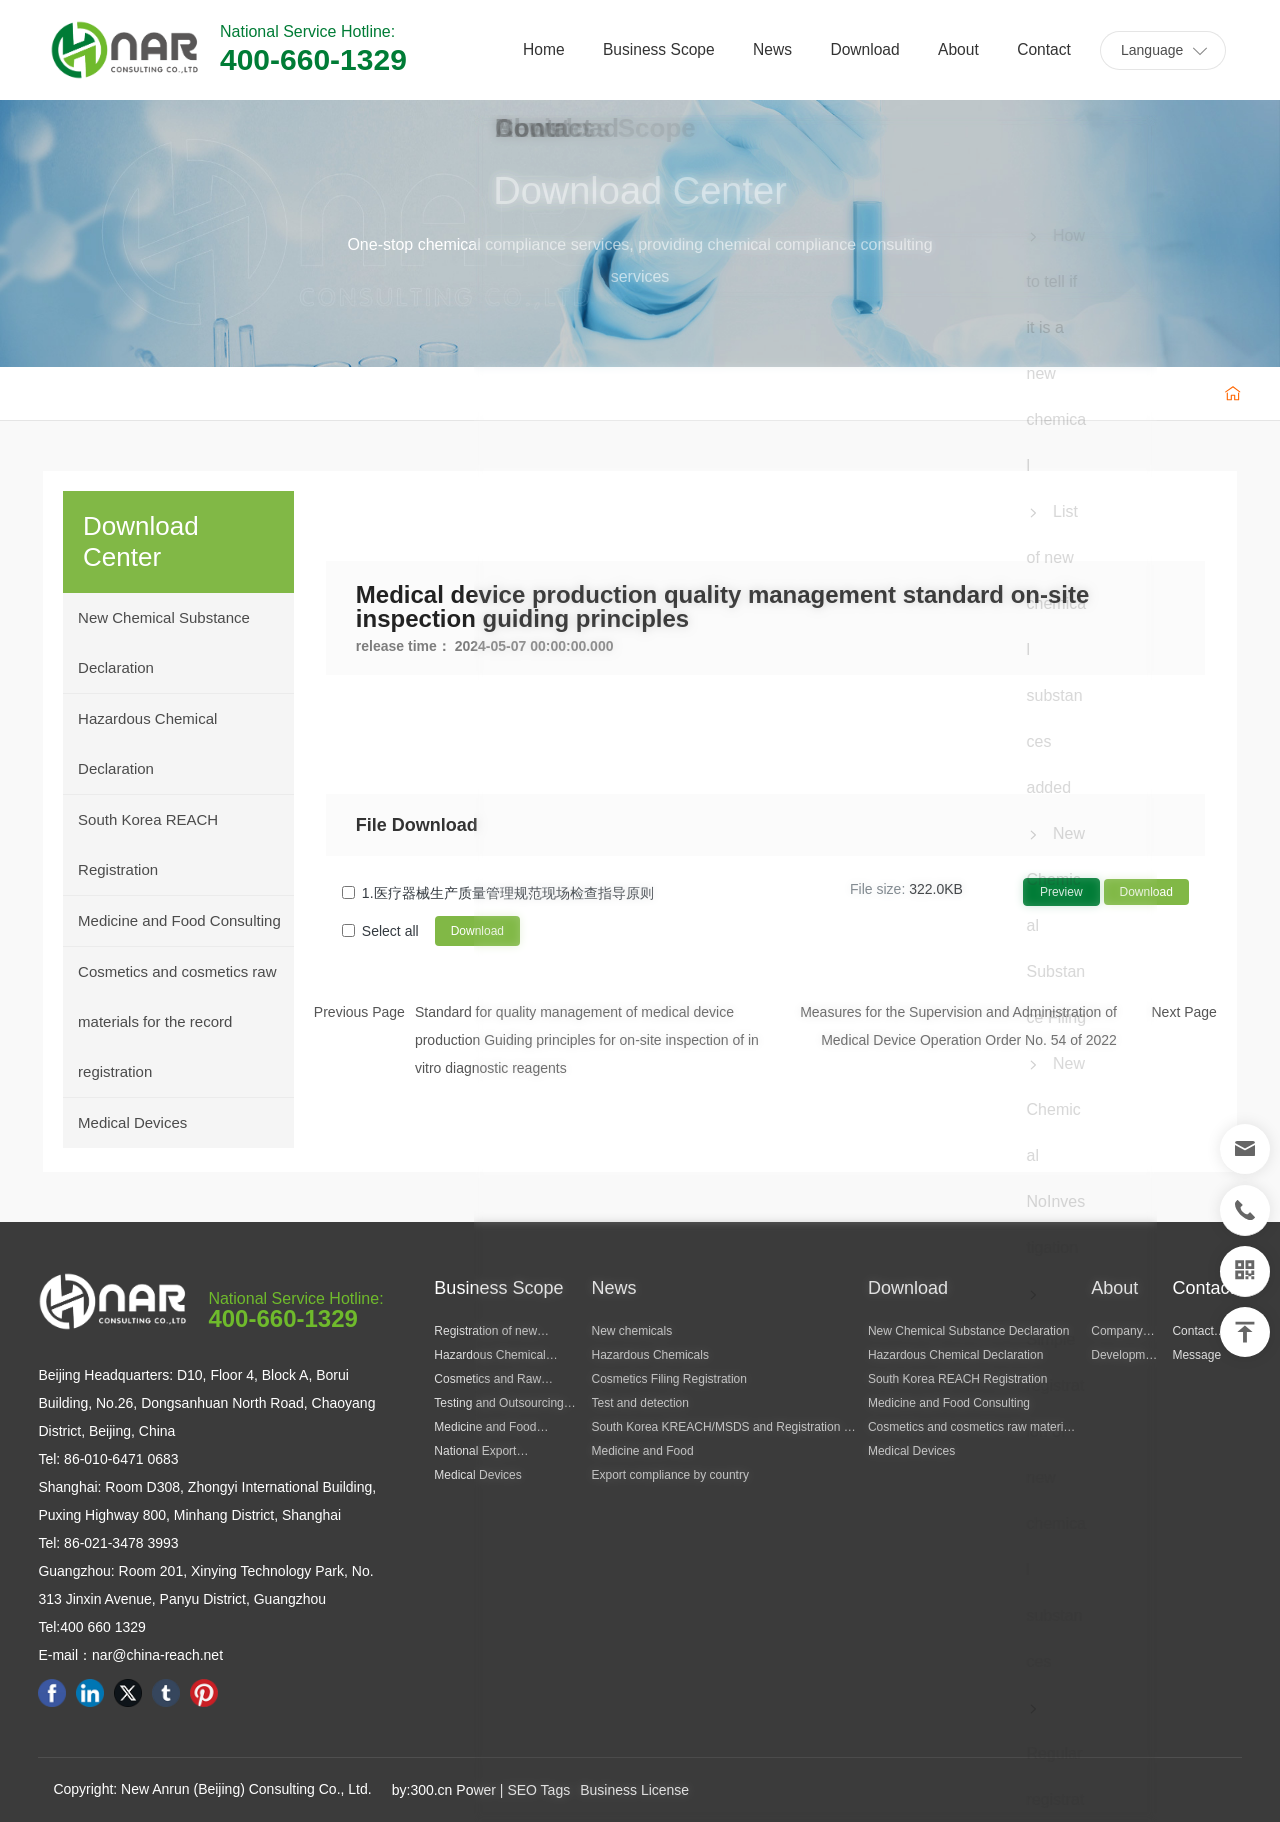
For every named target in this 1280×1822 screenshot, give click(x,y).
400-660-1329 (313, 59)
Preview (1061, 892)
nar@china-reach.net (157, 1655)
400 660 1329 (103, 1627)
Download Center (640, 192)
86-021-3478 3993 (119, 1543)
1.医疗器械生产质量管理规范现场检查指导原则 (508, 893)
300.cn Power (453, 1790)
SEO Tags (538, 1790)
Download (1146, 892)
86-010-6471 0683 (119, 1459)
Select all (390, 931)
